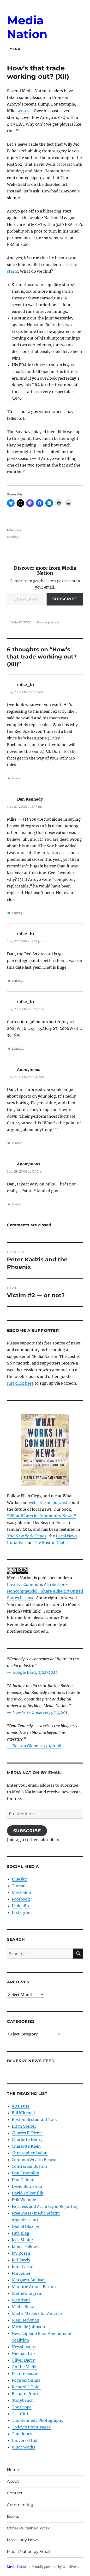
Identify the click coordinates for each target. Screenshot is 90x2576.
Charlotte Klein (26, 2146)
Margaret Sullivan (29, 2280)
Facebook (21, 1899)
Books (13, 2516)
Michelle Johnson (28, 2326)
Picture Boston (26, 2373)
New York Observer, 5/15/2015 (41, 1712)
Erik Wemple (24, 2199)
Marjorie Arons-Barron (34, 2286)
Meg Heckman (25, 2320)
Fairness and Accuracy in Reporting (45, 2206)
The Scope (21, 2407)
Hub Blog (20, 2233)
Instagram (22, 1912)
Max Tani (21, 2300)
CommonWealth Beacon (35, 2159)
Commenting (20, 2504)
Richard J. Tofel (26, 2387)
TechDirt (20, 2413)
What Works (23, 2447)
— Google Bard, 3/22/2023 (32, 1672)
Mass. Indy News (23, 2540)
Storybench (23, 2400)
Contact (15, 2493)
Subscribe (64, 599)
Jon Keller (21, 2273)
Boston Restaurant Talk (34, 2119)
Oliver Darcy (23, 2360)
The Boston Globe (51, 1542)
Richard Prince (25, 2393)
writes (23, 110)
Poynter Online (26, 2380)
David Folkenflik (27, 2193)
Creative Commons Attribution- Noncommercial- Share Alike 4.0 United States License (45, 1591)
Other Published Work (28, 2528)
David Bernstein (27, 2186)
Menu (15, 49)
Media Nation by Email (28, 2551)
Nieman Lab (23, 2353)
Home (13, 2469)
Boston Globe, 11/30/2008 (36, 1745)
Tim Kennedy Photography (37, 2420)
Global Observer (27, 2226)
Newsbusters (24, 2346)
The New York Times (26, 1536)
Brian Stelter (24, 2126)
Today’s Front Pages (31, 2427)
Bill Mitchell (23, 2112)
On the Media (24, 2366)
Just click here (20, 1383)
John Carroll (23, 2266)
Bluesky (19, 1879)
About (13, 2481)
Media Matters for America (37, 2313)
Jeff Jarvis (21, 2259)
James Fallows (25, 2246)
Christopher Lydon (30, 2153)
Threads (19, 1885)
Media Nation (27, 27)
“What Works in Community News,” (41, 1516)
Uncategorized (47, 622)
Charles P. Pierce (27, 2132)
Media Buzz (23, 2306)
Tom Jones (22, 2433)
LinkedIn (20, 1905)
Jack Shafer (22, 2239)
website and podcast (48, 1502)
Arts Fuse (21, 2106)
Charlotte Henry (27, 2139)
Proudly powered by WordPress (55, 2567)
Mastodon (21, 1892)
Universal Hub (25, 2440)
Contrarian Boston (29, 2166)
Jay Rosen (21, 2253)
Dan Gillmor (23, 2179)
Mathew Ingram (27, 2293)
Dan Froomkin (25, 2173)
